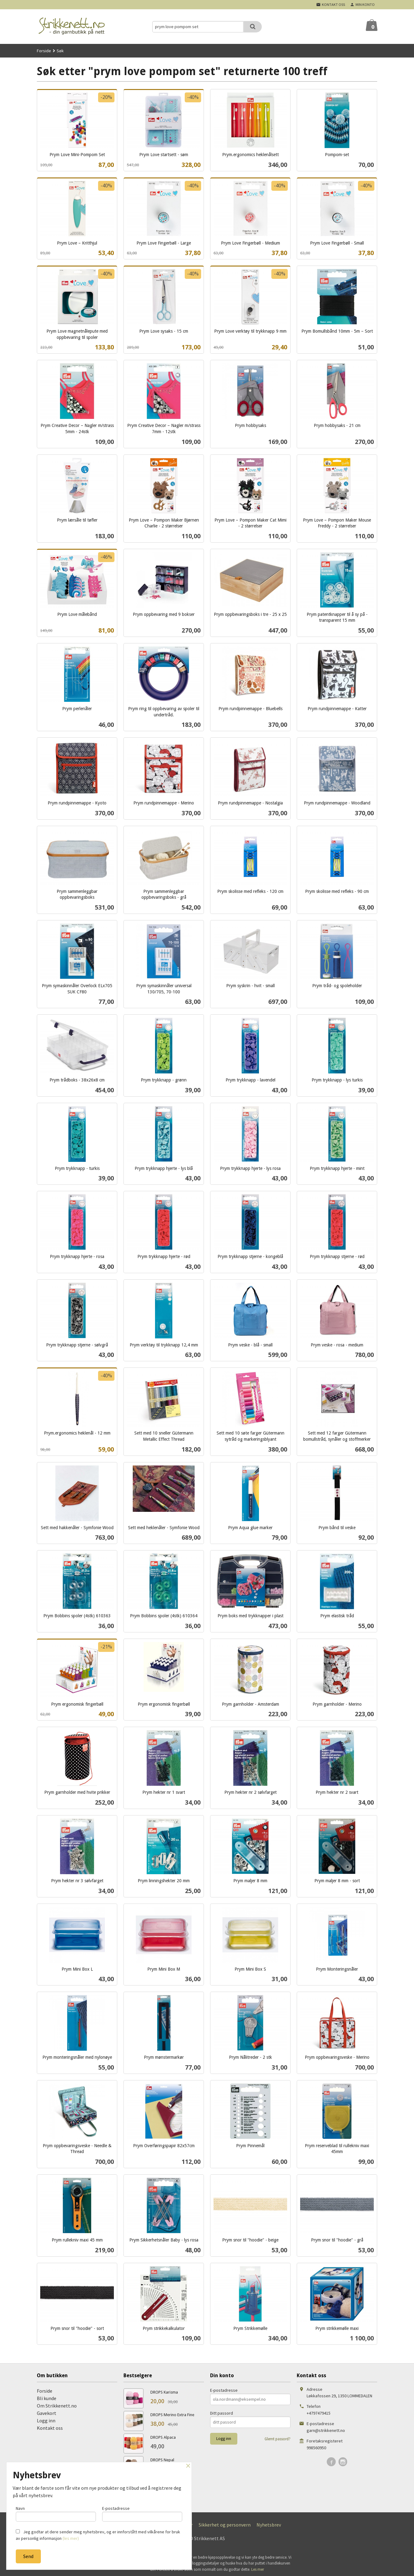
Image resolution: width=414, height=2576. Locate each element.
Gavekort (46, 2413)
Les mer (257, 2569)
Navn (56, 2512)
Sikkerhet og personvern (225, 2525)
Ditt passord (221, 2413)
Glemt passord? (278, 2439)
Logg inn (46, 2420)
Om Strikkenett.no (57, 2406)
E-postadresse (224, 2390)
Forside (44, 50)
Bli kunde (46, 2398)
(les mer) (71, 2538)
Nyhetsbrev (269, 2525)
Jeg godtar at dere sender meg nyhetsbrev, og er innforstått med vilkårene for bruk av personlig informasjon (98, 2535)
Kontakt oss (50, 2428)
